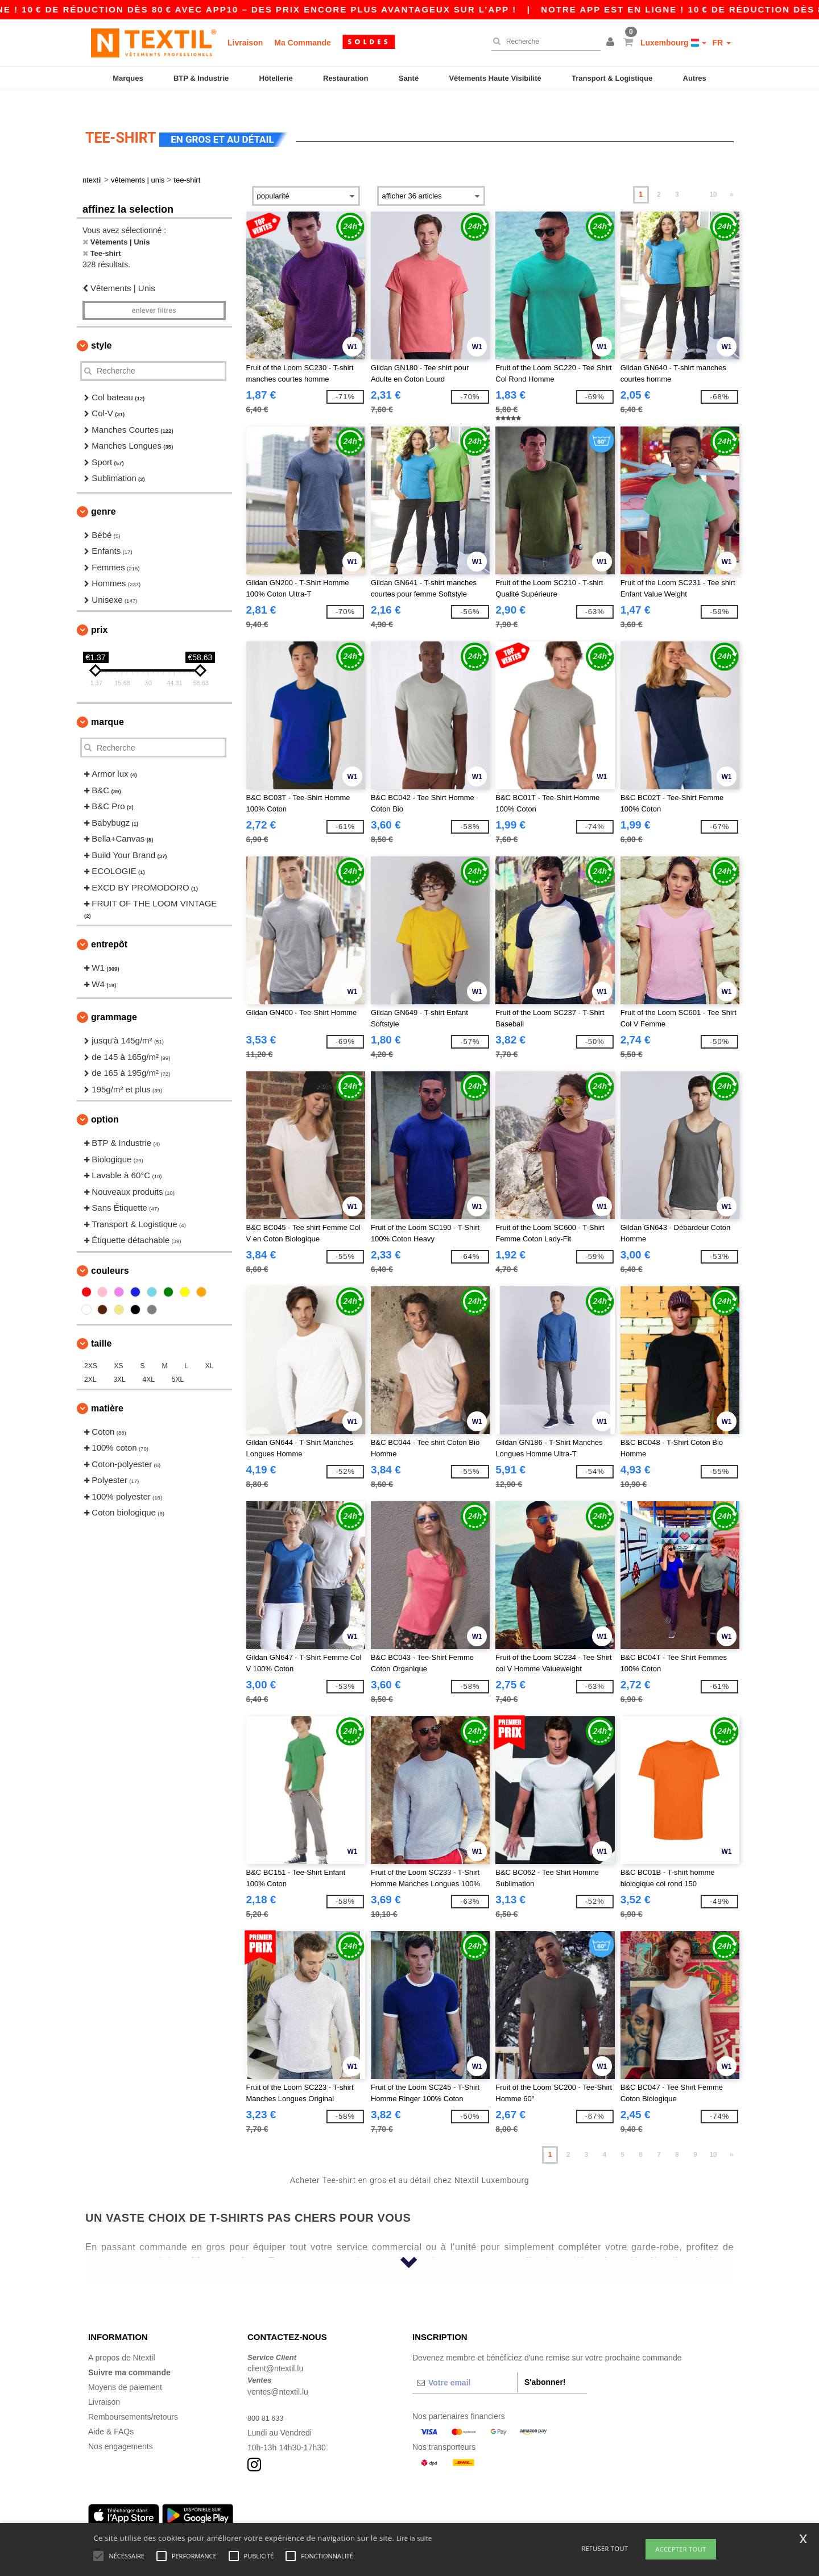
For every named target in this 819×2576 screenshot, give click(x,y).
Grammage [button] (114, 1000)
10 (713, 178)
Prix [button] (99, 613)
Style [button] (101, 328)
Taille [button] (101, 1326)
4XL (149, 1362)
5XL (178, 1362)
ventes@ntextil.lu (277, 2374)
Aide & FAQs (111, 2414)
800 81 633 (267, 2400)
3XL (119, 1362)
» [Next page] (732, 178)
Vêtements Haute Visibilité (495, 78)
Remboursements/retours (133, 2399)
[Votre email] (464, 2365)
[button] (612, 42)
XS (118, 1349)
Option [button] (105, 1103)
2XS (90, 1349)
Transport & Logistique (612, 78)
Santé (409, 78)
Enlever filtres (154, 293)
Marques (128, 78)
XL (209, 1349)
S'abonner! (545, 2365)
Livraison (245, 42)
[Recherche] (543, 41)
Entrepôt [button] (109, 928)
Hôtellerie (276, 78)
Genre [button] (103, 494)
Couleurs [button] (110, 1253)
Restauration (345, 78)
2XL (90, 1362)
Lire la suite (414, 2538)
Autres (694, 78)
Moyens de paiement (125, 2370)
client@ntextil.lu (275, 2351)
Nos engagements (120, 2429)
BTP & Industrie (201, 78)
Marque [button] (107, 705)
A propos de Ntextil (121, 2340)
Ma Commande (302, 42)
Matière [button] (107, 1391)
